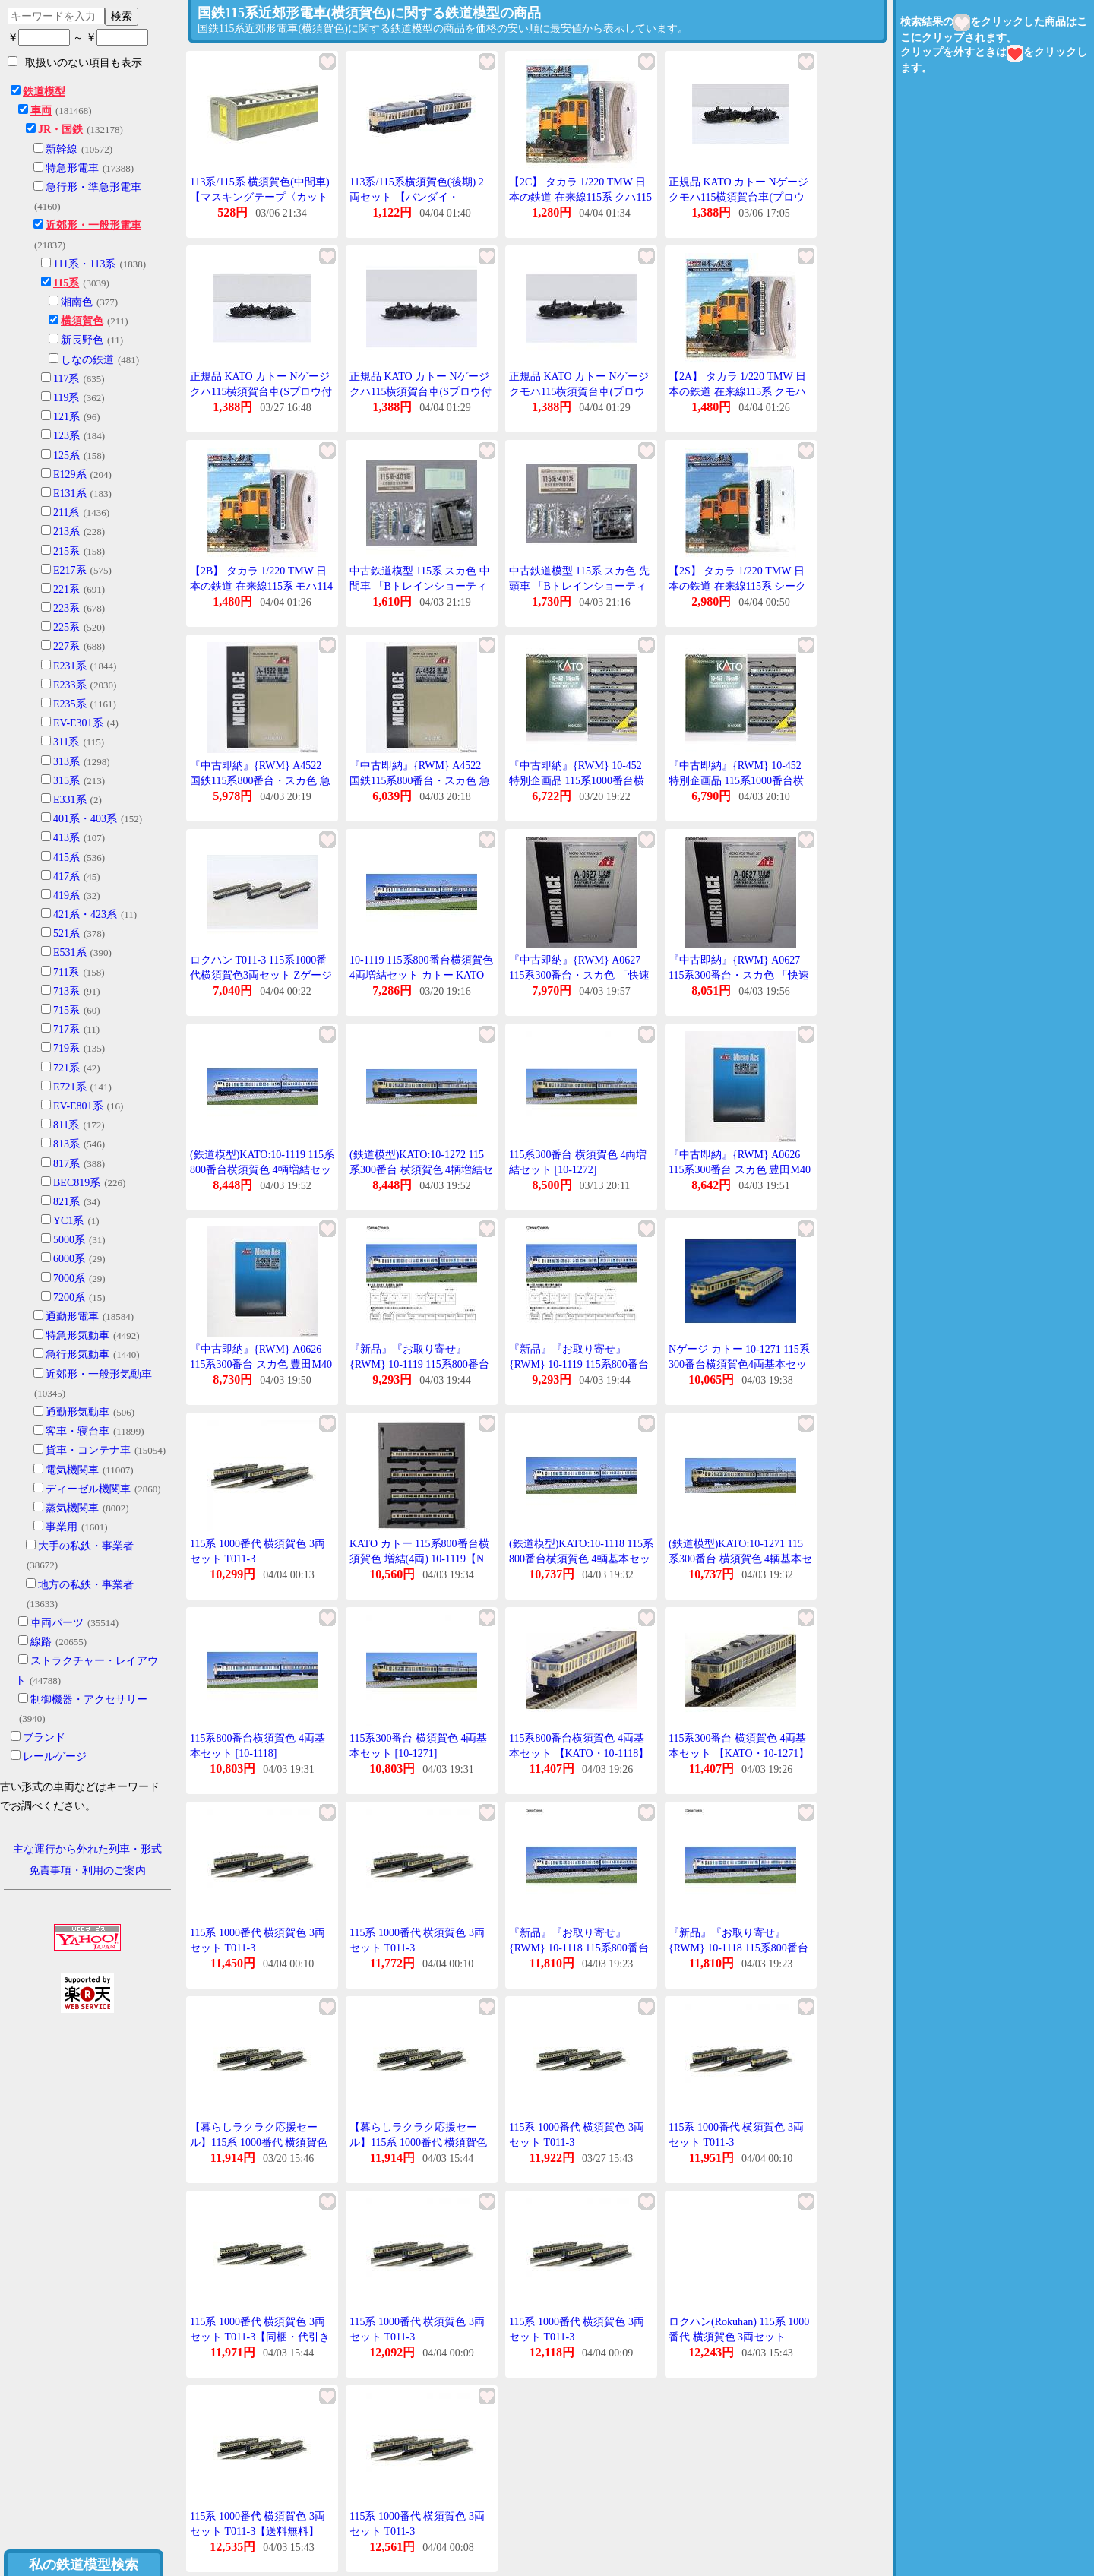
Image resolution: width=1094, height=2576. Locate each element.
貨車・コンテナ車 (88, 1450)
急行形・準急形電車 (93, 187)
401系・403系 (85, 818)
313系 (66, 761)
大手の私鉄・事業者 (86, 1546)
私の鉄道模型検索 (83, 2564)
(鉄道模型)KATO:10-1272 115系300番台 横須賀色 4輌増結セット (421, 1169)
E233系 (70, 685)
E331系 (70, 799)
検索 (121, 16)
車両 (41, 110)
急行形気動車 (77, 1354)
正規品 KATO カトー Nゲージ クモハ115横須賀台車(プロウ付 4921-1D (738, 196)
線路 (41, 1641)
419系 (66, 895)
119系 (66, 397)
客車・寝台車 (77, 1431)
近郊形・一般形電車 (93, 225)
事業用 (61, 1527)
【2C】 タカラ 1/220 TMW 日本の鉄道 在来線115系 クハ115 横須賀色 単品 (580, 196)
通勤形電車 (72, 1316)
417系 (66, 876)
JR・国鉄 (60, 129)
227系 (66, 646)
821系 (66, 1201)
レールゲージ (55, 1756)
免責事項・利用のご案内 (87, 1870)
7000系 (69, 1278)
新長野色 (82, 340)
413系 (66, 837)
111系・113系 (84, 264)
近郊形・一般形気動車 (99, 1374)
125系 (66, 455)
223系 (66, 608)
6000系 (69, 1258)
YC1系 (68, 1220)
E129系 (70, 474)
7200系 (69, 1297)
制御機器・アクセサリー (88, 1699)
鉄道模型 (44, 91)
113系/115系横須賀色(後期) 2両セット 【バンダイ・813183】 (416, 196)
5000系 (69, 1239)
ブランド (44, 1737)
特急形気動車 (77, 1335)
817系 (66, 1163)
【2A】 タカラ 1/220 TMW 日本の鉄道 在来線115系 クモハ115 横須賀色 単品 (737, 391)
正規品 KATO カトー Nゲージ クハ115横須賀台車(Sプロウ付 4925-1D (261, 391)
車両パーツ (57, 1622)
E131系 (70, 493)
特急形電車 (72, 168)
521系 (66, 933)
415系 (66, 857)
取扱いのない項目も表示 (75, 62)
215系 (66, 551)
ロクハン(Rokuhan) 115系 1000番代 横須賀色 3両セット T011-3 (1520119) (739, 2336)
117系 (66, 379)
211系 (66, 512)
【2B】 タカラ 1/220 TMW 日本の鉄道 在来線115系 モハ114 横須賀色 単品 (261, 585)
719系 (66, 1048)
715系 (66, 1010)
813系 (66, 1144)
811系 (66, 1125)
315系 (66, 780)
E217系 (70, 570)
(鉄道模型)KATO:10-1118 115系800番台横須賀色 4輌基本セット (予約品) (581, 1558)
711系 (66, 972)
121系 (66, 416)
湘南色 (77, 302)
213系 (66, 531)
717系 (66, 1029)
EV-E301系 (78, 723)
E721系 (70, 1087)
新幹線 (61, 149)
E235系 (70, 704)
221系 (66, 589)
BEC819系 (76, 1182)
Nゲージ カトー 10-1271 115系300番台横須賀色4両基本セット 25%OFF (739, 1364)
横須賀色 (82, 321)
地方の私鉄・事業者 (86, 1584)
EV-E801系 (78, 1106)
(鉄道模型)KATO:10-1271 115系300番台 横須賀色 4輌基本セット (740, 1558)
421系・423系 (85, 914)
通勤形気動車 (77, 1412)
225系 (66, 627)
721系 (66, 1068)
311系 (66, 742)
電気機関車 (72, 1470)
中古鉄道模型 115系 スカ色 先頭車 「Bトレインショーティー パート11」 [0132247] (579, 585)
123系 (66, 435)
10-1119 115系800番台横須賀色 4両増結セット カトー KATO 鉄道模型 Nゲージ (421, 974)
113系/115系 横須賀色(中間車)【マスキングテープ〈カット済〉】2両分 (260, 196)
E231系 (70, 666)
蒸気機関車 (72, 1508)
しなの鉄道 (87, 360)
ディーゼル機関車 (88, 1489)
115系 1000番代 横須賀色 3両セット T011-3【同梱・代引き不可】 (260, 2336)
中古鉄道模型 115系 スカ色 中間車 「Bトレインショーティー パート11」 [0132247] (419, 585)
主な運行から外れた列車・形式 (87, 1849)
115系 (66, 283)
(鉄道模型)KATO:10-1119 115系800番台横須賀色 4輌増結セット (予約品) (262, 1169)
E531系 (70, 952)
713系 (66, 991)
